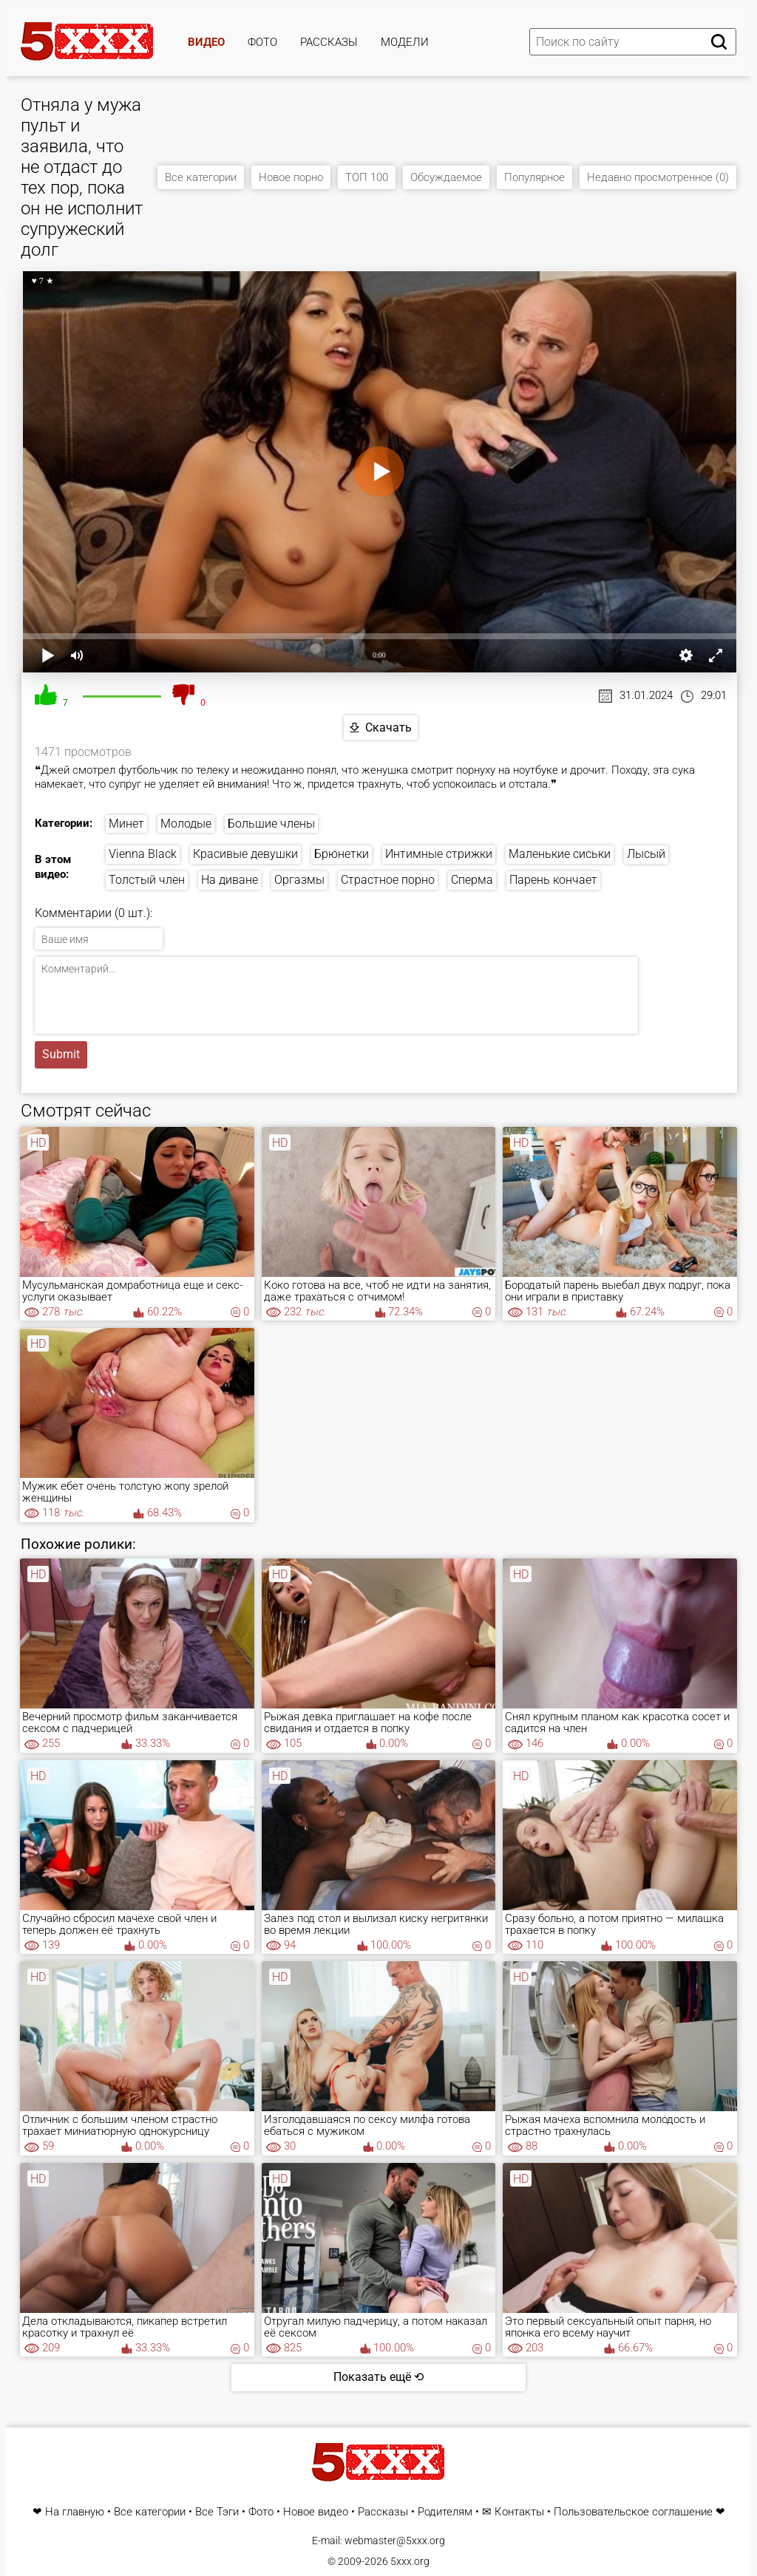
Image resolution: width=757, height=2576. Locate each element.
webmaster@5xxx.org (394, 2540)
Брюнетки (341, 854)
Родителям (445, 2512)
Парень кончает (553, 880)
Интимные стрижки (438, 854)
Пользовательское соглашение (633, 2512)
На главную (74, 2512)
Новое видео (315, 2512)
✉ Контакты (513, 2512)
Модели (405, 42)
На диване (229, 880)
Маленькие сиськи (560, 854)
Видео (206, 42)
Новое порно (291, 177)
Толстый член (147, 880)
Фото (262, 42)
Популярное (534, 177)
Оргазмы (299, 880)
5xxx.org (410, 2561)
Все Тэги (217, 2512)
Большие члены (271, 824)
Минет (126, 824)
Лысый (646, 854)
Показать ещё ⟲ (378, 2377)
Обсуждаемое (446, 177)
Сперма (472, 880)
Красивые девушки (245, 854)
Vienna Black (143, 854)
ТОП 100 (366, 177)
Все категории (201, 177)
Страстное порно (388, 880)
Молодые (185, 824)
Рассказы (329, 42)
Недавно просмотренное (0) (658, 177)
